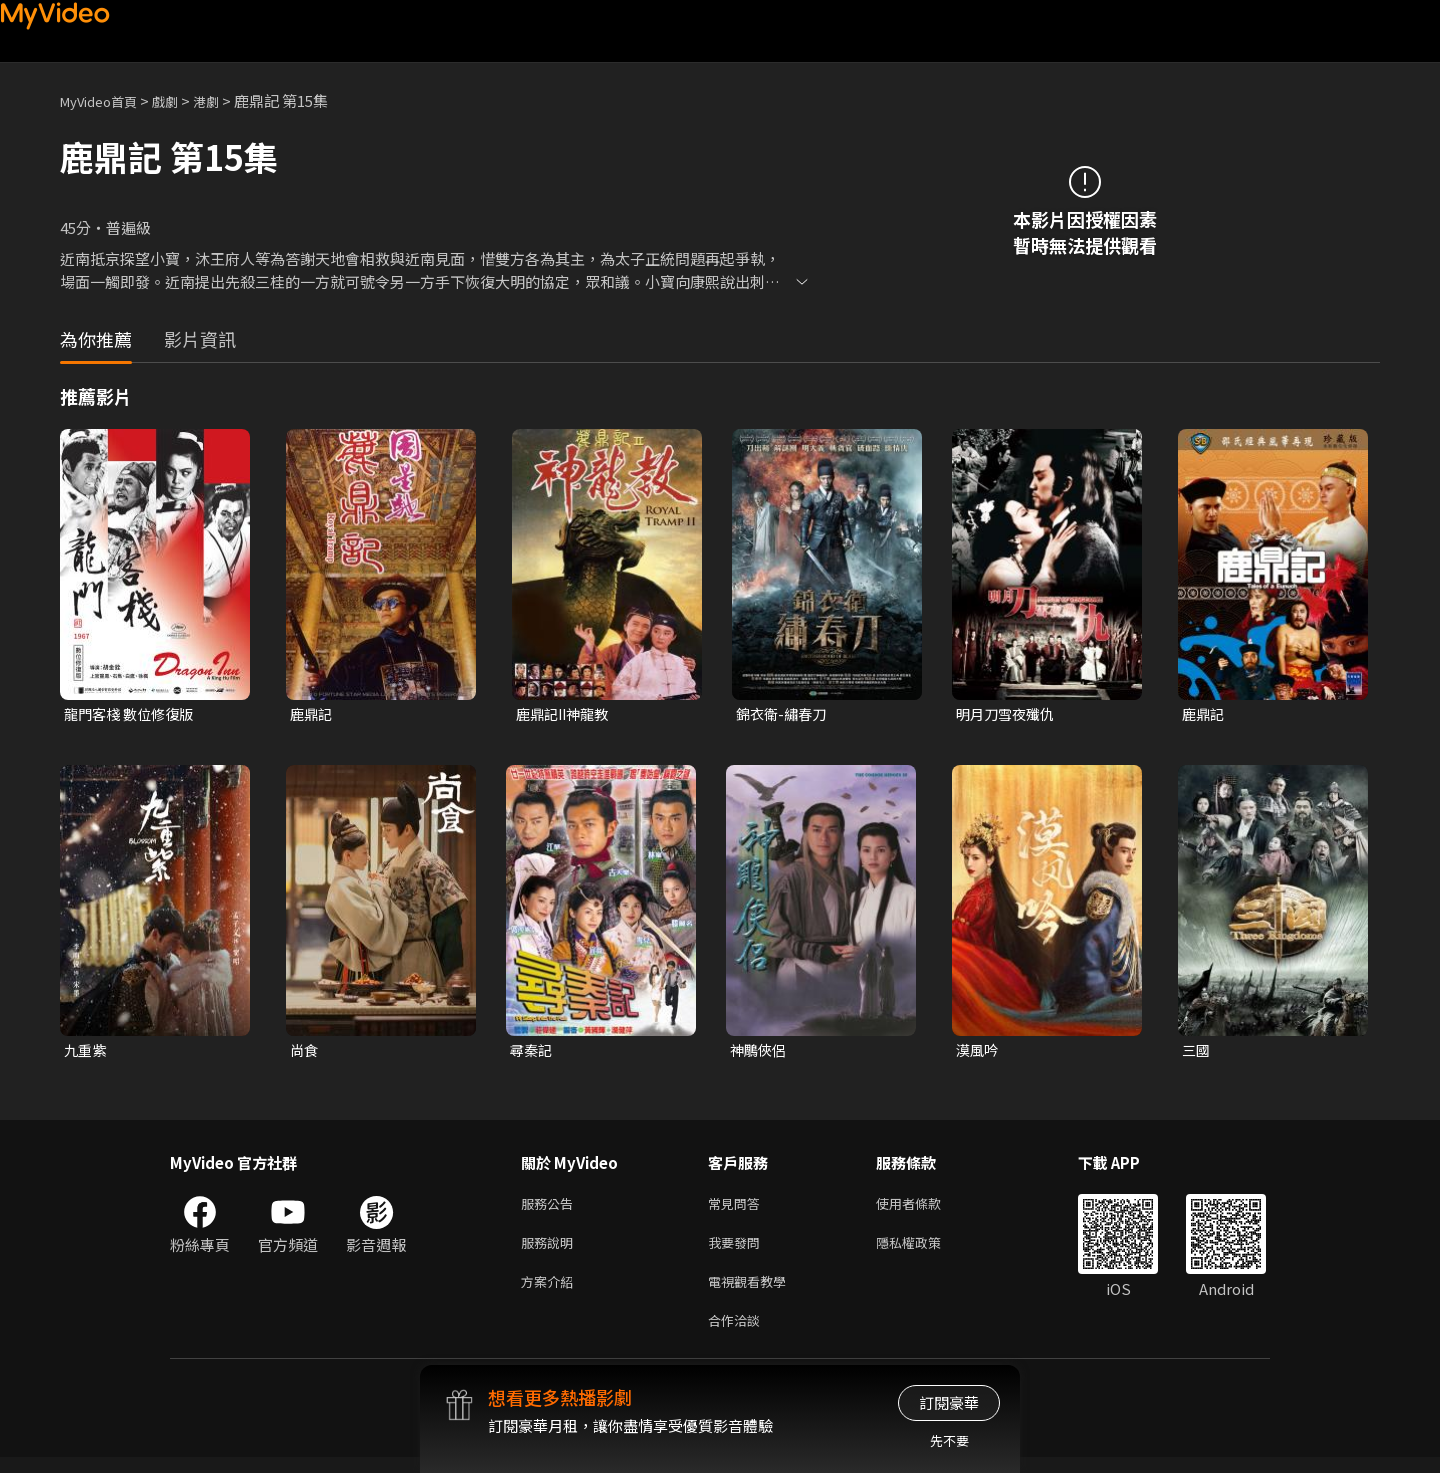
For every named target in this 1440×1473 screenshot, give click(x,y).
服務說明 (551, 1250)
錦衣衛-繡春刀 (784, 714)
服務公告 (551, 1208)
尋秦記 (532, 1052)
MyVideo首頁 (105, 100)
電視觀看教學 (753, 1292)
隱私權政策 (925, 1250)
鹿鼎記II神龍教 (566, 714)
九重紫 (86, 1052)
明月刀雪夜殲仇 (1008, 714)
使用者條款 (925, 1208)
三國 (1197, 1052)
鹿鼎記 (312, 714)
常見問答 (738, 1208)
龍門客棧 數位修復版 (133, 714)
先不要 (949, 1440)
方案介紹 (551, 1292)
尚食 (305, 1052)
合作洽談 (738, 1334)
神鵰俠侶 (760, 1052)
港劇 (226, 100)
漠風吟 (978, 1052)
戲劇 (181, 100)
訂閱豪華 (949, 1402)
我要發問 (738, 1250)
